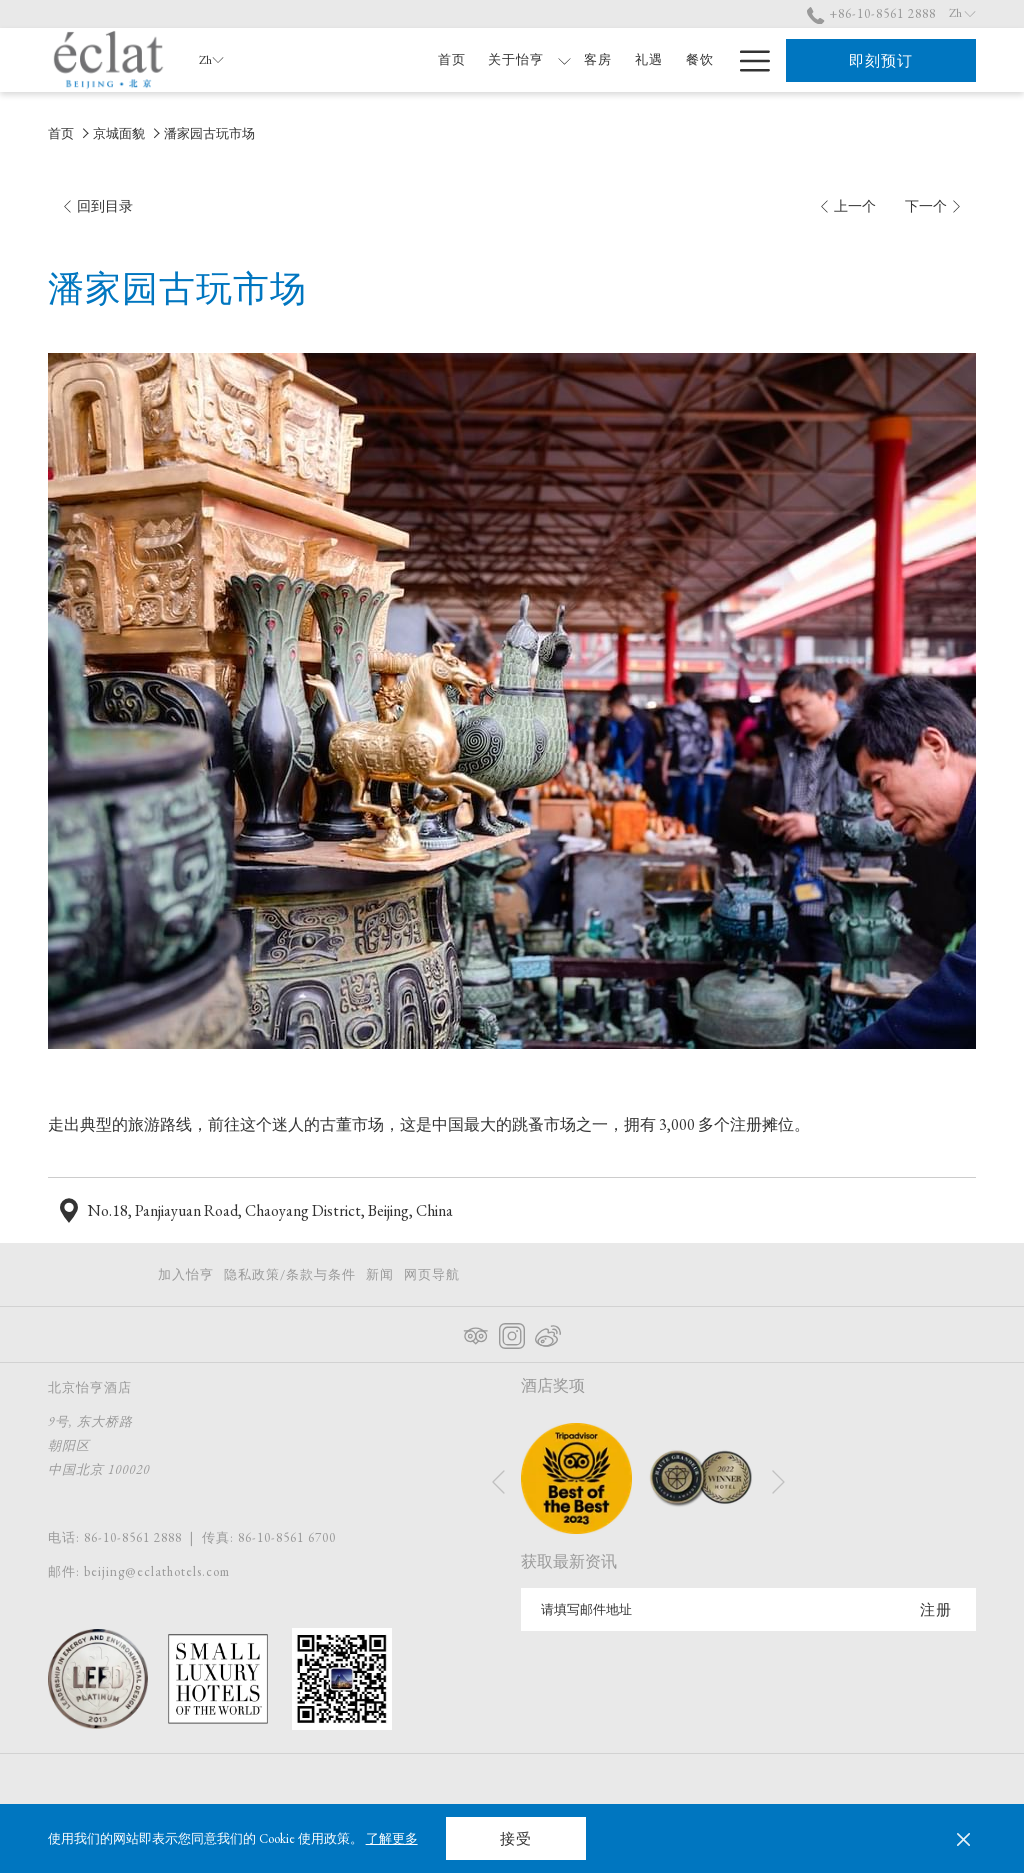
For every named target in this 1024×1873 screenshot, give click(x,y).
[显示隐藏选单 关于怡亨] (564, 60)
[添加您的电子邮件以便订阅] (708, 1609)
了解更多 (392, 1838)
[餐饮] (699, 60)
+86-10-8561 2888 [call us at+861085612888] (871, 13)
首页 (61, 133)
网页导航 (432, 1274)
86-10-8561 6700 (287, 1537)
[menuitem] (188, 1274)
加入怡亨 (186, 1274)
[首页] (451, 60)
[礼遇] (649, 60)
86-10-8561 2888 (133, 1537)
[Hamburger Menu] (747, 60)
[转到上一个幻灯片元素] (498, 1481)
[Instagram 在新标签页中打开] (512, 1332)
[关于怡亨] (516, 60)
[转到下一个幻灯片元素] (778, 1481)
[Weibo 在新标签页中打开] (548, 1332)
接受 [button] (516, 1838)
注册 (936, 1609)
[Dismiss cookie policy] (963, 1839)
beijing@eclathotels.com (157, 1571)
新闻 (380, 1274)
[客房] (598, 60)
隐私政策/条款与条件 (290, 1274)
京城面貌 (119, 133)
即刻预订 (881, 60)
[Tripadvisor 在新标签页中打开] (476, 1332)
